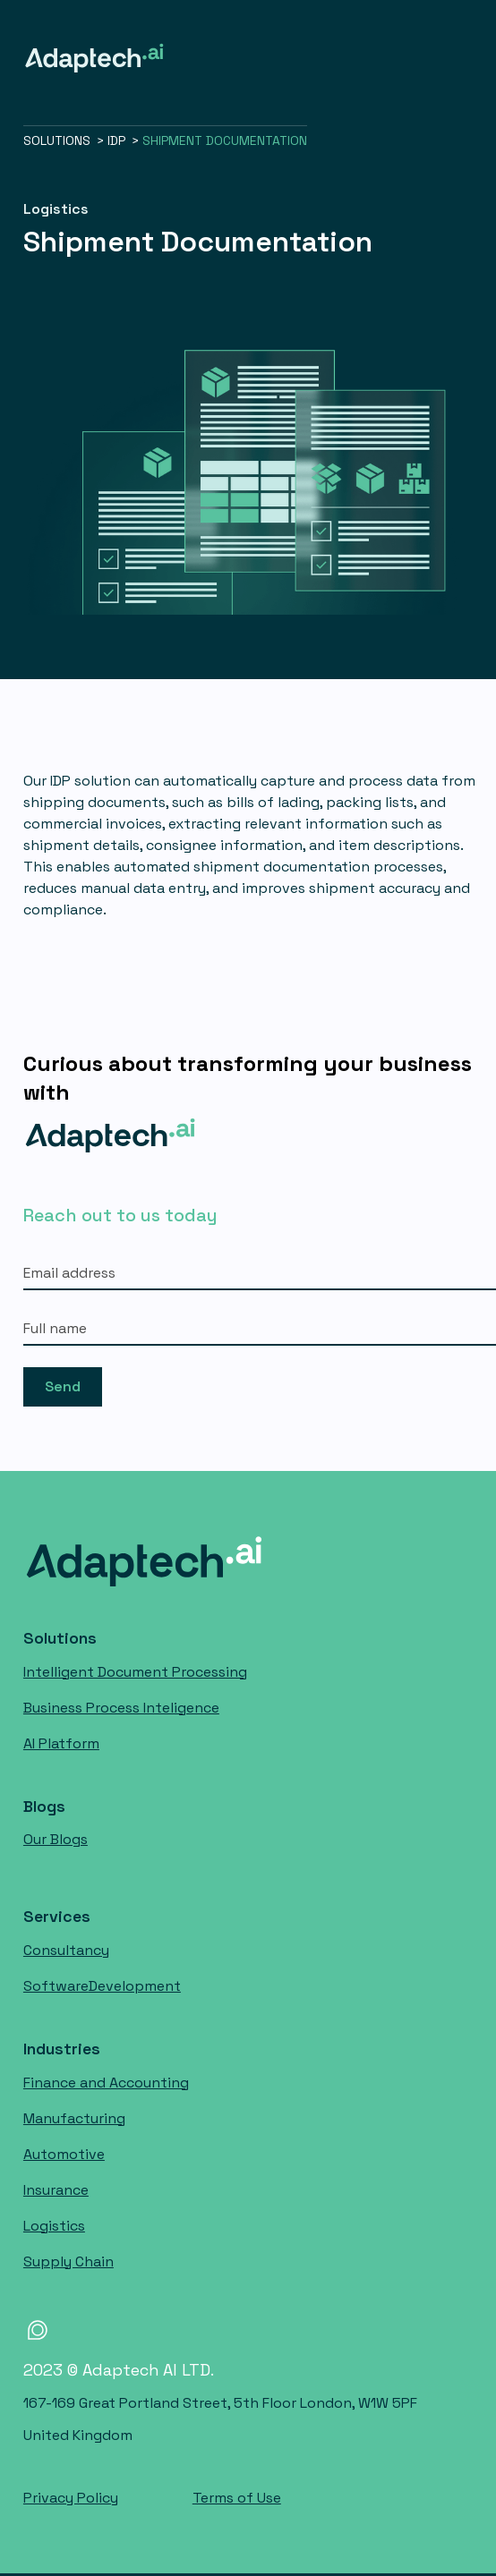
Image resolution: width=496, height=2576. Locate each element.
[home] (94, 57)
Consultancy (66, 1950)
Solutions (60, 1638)
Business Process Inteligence (121, 1707)
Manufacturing (74, 2118)
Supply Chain (68, 2261)
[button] (486, 58)
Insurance (56, 2190)
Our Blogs (55, 1839)
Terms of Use (236, 2497)
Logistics (54, 2225)
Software (102, 1986)
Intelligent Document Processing (135, 1671)
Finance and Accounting (106, 2082)
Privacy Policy (70, 2497)
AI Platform (61, 1743)
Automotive (64, 2154)
